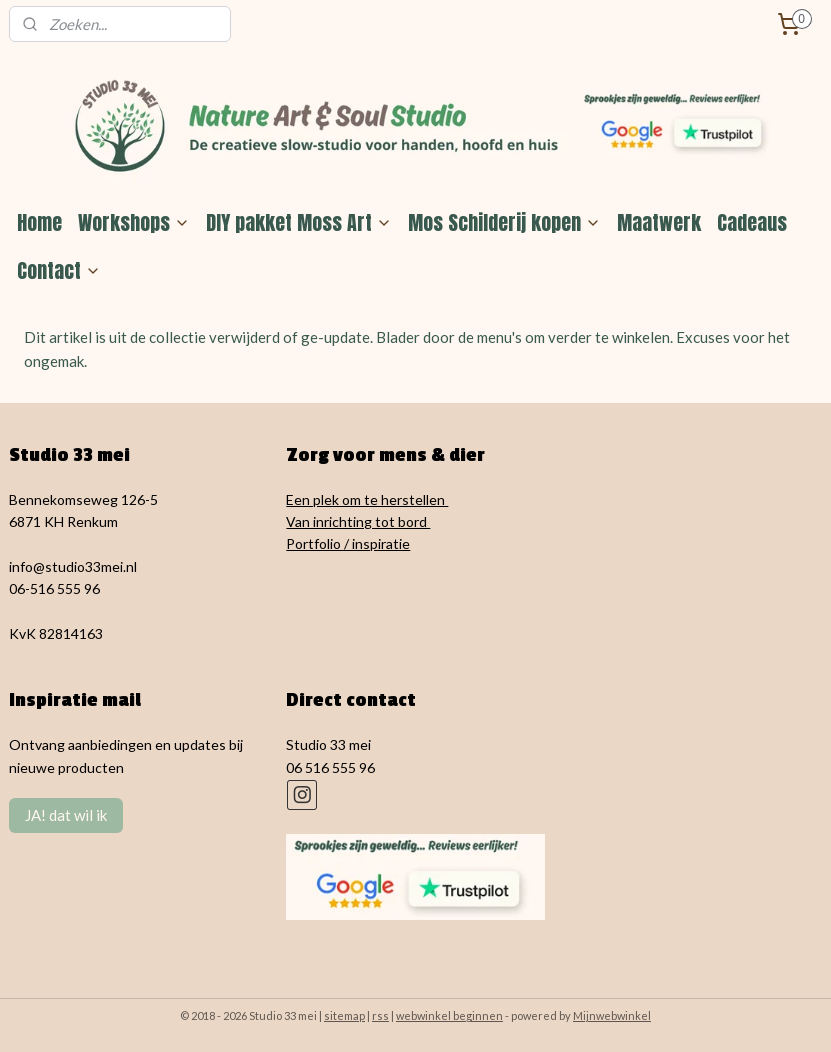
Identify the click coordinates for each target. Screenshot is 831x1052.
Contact (59, 270)
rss (380, 1015)
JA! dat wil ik (66, 815)
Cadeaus (752, 222)
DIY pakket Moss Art (299, 222)
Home (39, 222)
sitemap (344, 1015)
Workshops (134, 222)
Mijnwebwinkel (612, 1015)
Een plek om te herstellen (367, 499)
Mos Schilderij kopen (504, 222)
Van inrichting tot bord (358, 521)
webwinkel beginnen (449, 1015)
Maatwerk (659, 222)
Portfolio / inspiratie (348, 543)
